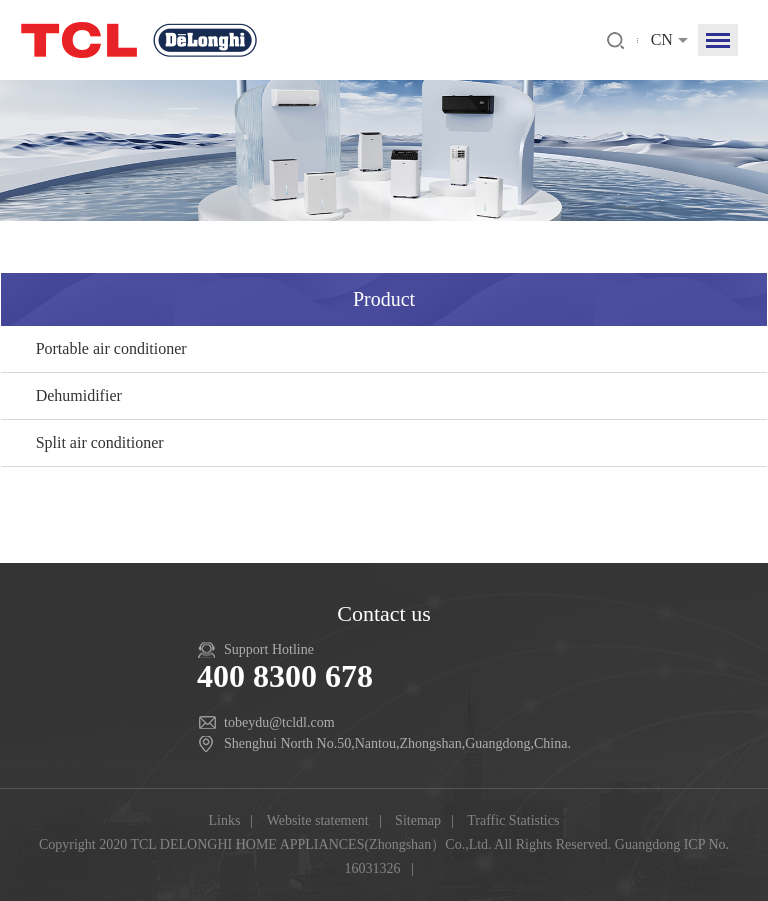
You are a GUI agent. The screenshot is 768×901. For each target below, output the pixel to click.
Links (225, 820)
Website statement (318, 820)
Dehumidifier (79, 395)
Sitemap (418, 820)
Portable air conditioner (111, 348)
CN (662, 39)
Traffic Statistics (513, 820)
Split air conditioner (100, 442)
